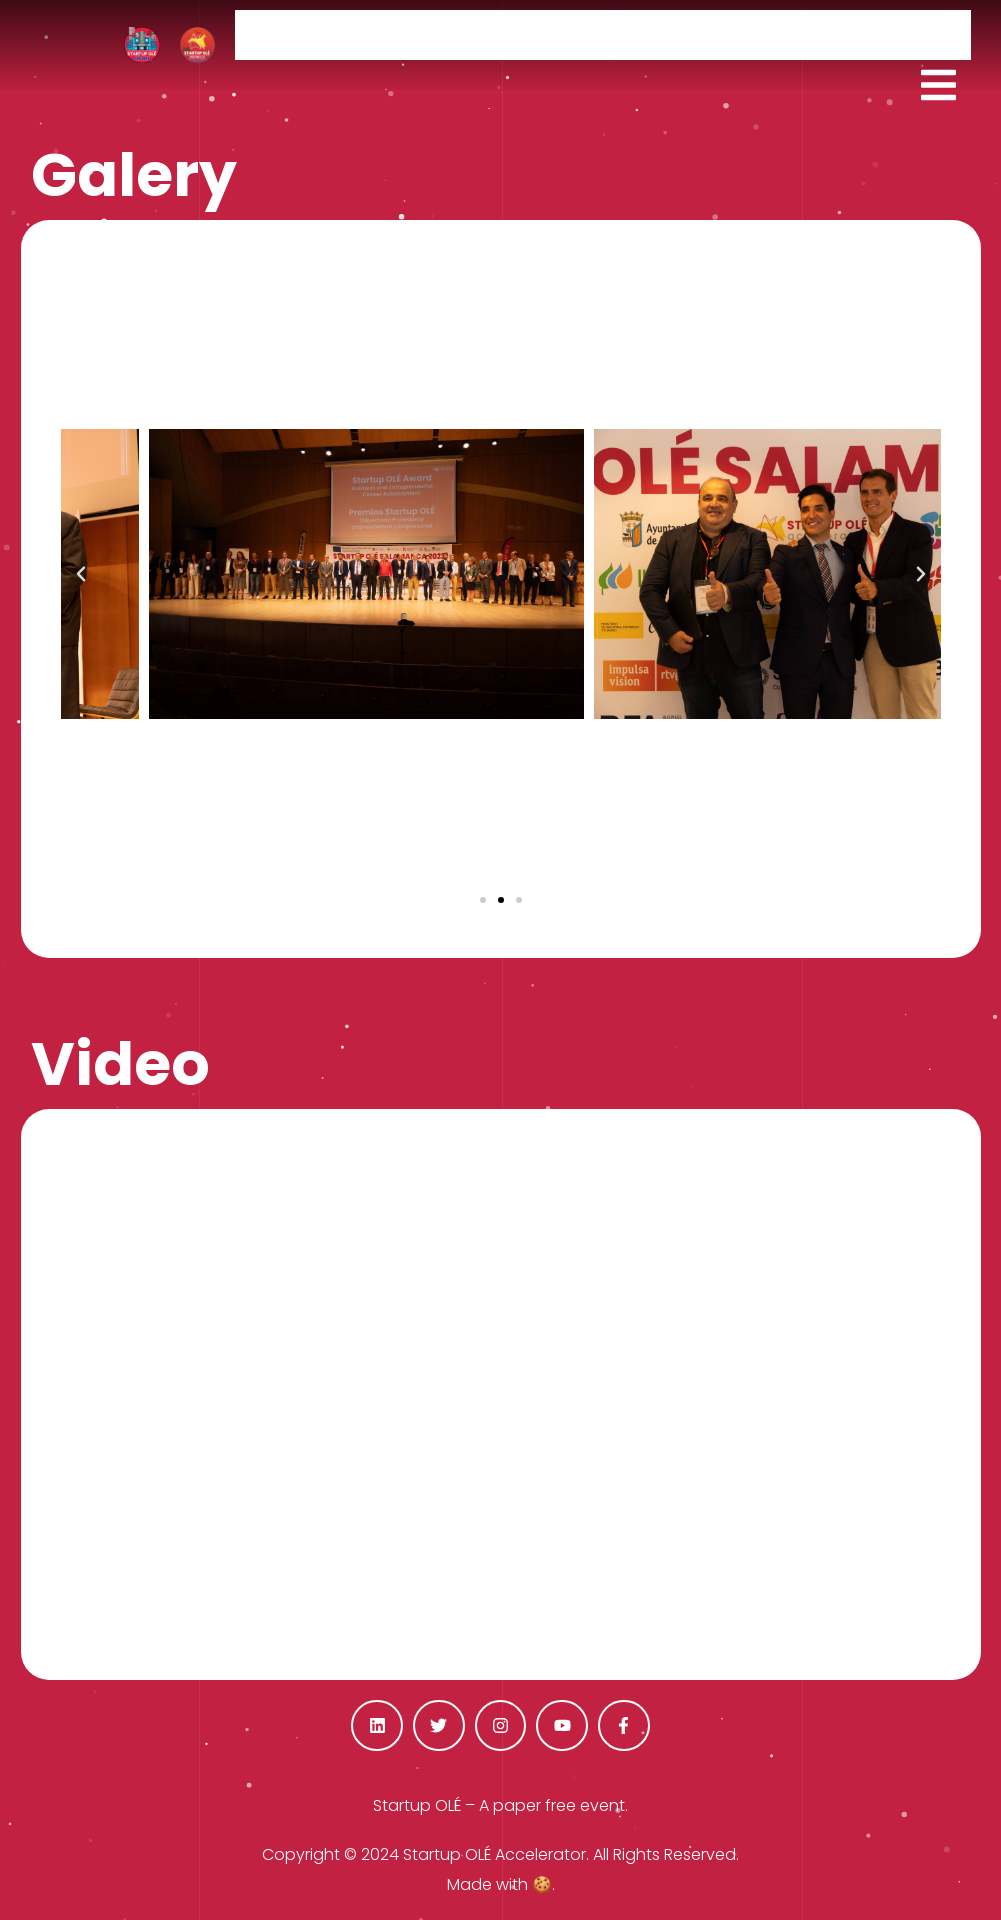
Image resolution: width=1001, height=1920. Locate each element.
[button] (483, 900)
